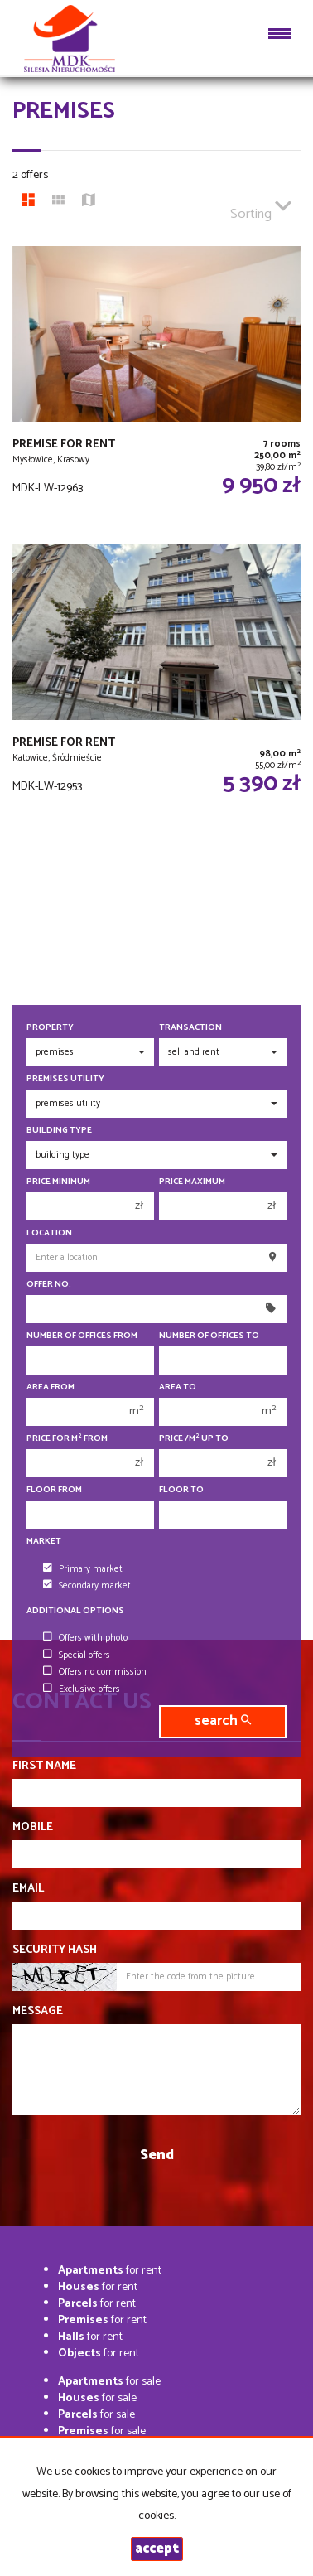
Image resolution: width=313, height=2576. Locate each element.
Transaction (190, 1028)
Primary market (83, 1569)
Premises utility (65, 1079)
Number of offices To (209, 1336)
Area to (177, 1387)
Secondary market (87, 1585)
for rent (109, 2270)
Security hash (54, 1950)
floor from (54, 1490)
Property (50, 1028)
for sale (109, 2381)
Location (49, 1233)
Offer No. (48, 1284)
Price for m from (67, 1439)
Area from (50, 1387)
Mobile (32, 1828)
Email (28, 1889)
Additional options (75, 1611)
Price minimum (58, 1182)
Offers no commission (95, 1672)
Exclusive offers (81, 1689)
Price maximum (192, 1182)
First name (44, 1766)
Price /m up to (194, 1439)
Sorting (260, 207)
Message (37, 2011)
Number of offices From (81, 1336)
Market (43, 1541)
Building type (59, 1130)
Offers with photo (85, 1638)
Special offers (76, 1655)
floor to (181, 1490)
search (223, 1721)
